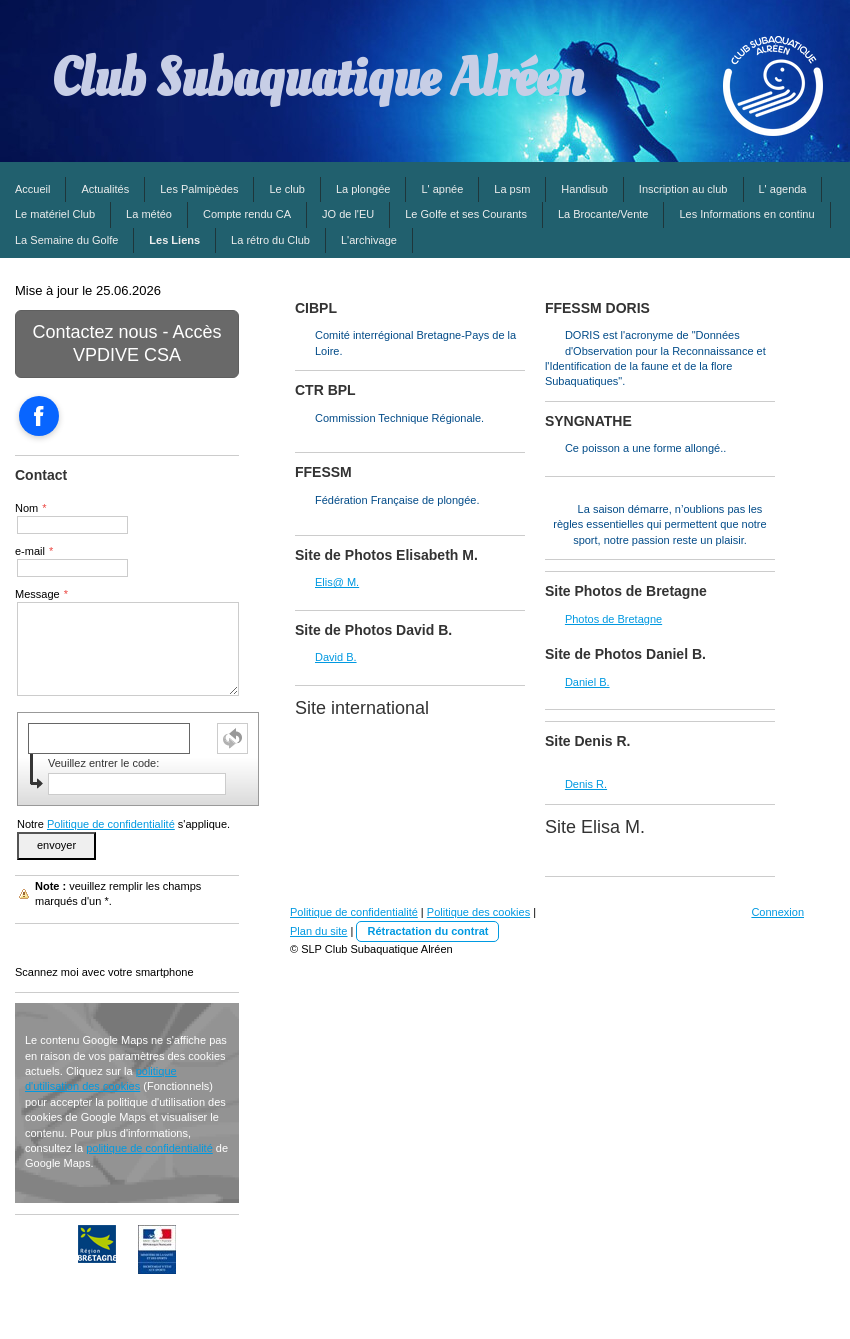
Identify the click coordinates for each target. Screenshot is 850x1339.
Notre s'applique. (123, 824)
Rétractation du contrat (427, 931)
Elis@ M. (337, 582)
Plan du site (318, 931)
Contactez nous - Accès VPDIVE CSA (126, 343)
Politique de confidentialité (111, 824)
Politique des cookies (478, 912)
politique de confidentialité (149, 1148)
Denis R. (586, 784)
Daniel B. (587, 682)
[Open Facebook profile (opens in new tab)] (39, 416)
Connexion (777, 912)
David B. (336, 657)
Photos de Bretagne (613, 619)
